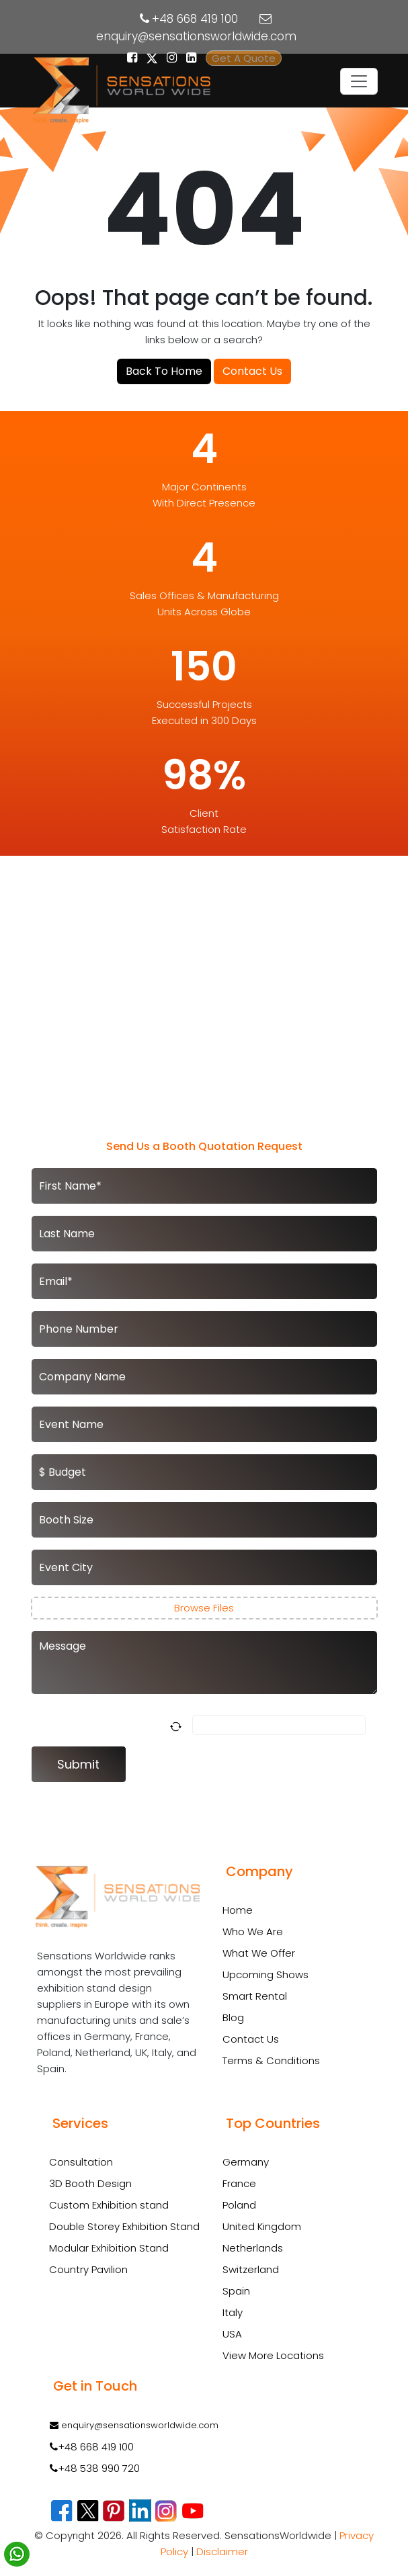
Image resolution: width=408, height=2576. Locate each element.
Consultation (81, 2162)
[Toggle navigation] (359, 81)
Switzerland (250, 2269)
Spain (236, 2291)
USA (232, 2334)
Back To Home (164, 371)
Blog (233, 2017)
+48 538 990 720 (95, 2468)
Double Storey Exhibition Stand (124, 2226)
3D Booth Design (90, 2183)
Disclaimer (222, 2551)
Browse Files (204, 1608)
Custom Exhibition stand (109, 2205)
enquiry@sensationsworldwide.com (196, 36)
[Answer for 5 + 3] (279, 1725)
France (239, 2183)
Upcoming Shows (265, 1974)
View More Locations (273, 2355)
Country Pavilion (88, 2269)
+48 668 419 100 (195, 19)
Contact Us (252, 371)
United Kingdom (261, 2226)
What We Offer (258, 1953)
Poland (239, 2205)
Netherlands (252, 2248)
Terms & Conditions (271, 2060)
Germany (245, 2162)
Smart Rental (254, 1996)
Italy (232, 2312)
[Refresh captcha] (178, 1725)
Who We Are (252, 1931)
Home (237, 1910)
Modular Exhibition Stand (109, 2248)
